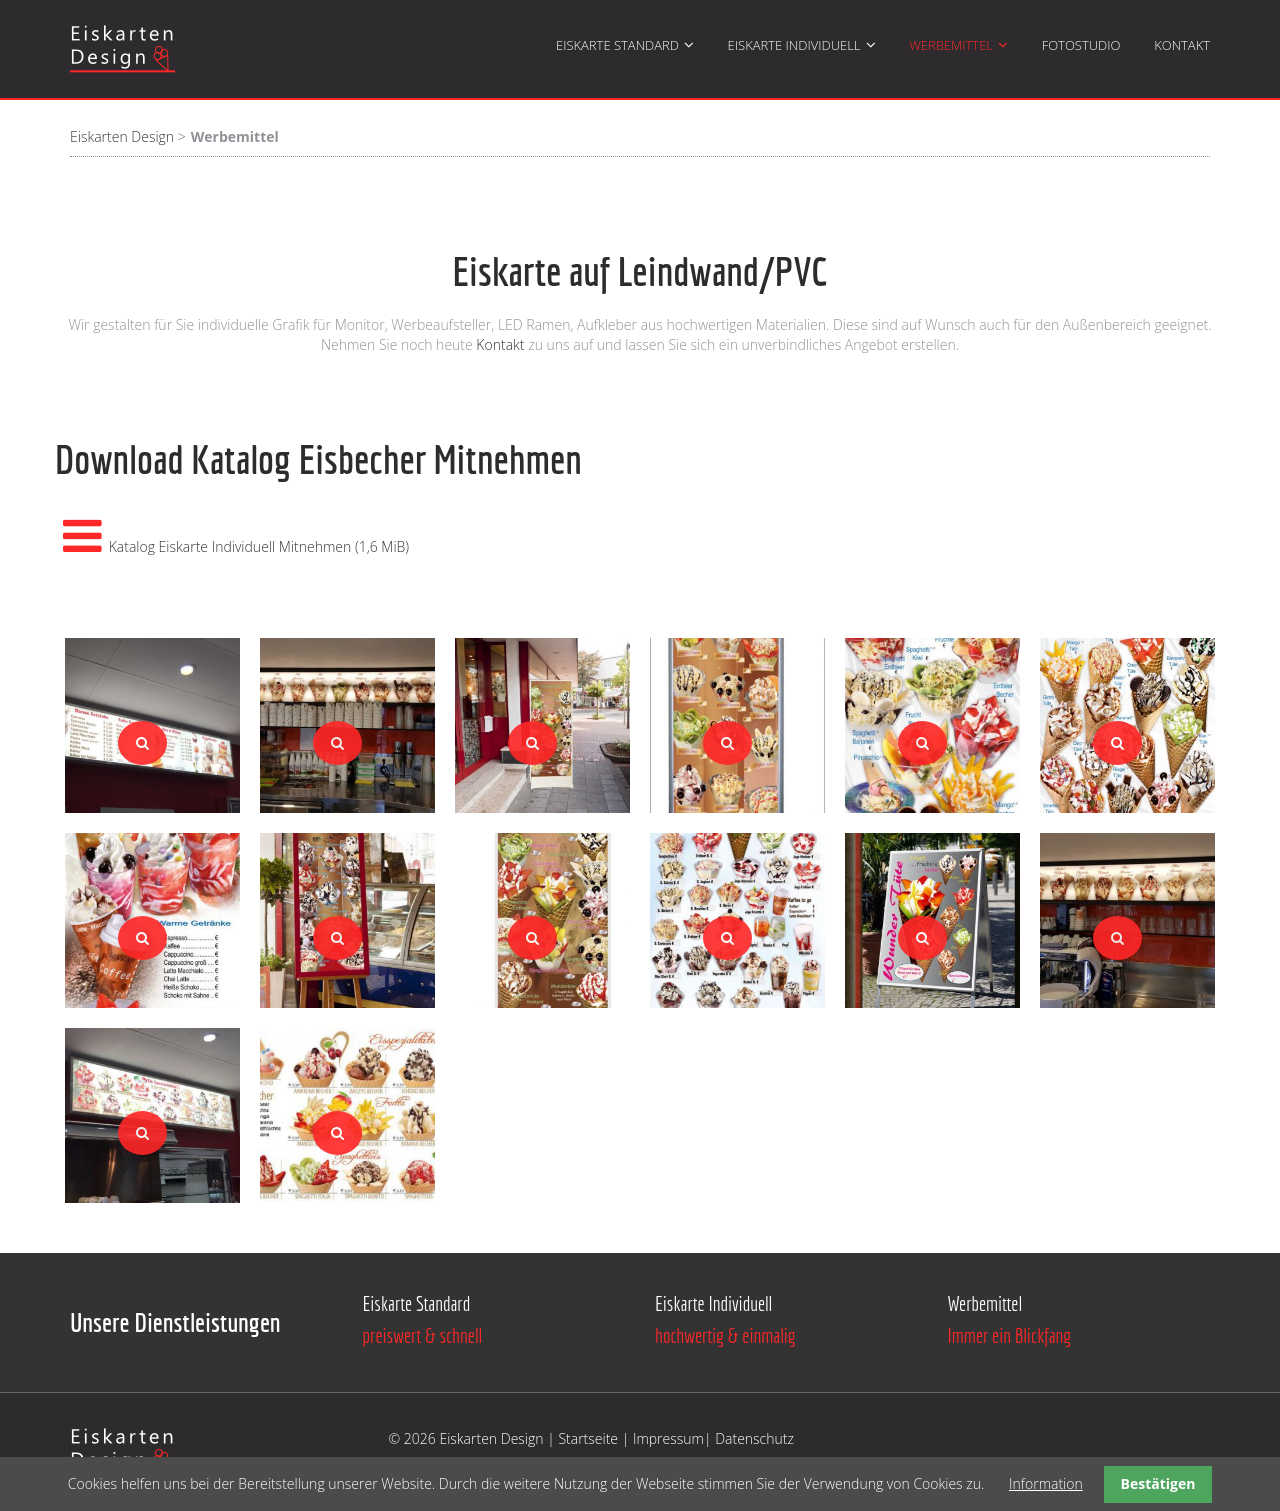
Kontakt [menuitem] (1182, 45)
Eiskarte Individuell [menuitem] (794, 45)
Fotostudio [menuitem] (1081, 45)
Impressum (668, 1438)
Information (1046, 1483)
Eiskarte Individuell (713, 1303)
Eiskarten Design (122, 136)
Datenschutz (754, 1438)
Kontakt (502, 344)
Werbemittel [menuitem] (951, 45)
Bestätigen (1158, 1483)
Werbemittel (985, 1303)
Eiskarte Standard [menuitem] (617, 45)
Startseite (589, 1438)
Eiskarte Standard (417, 1303)
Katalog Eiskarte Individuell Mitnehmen (259, 546)
